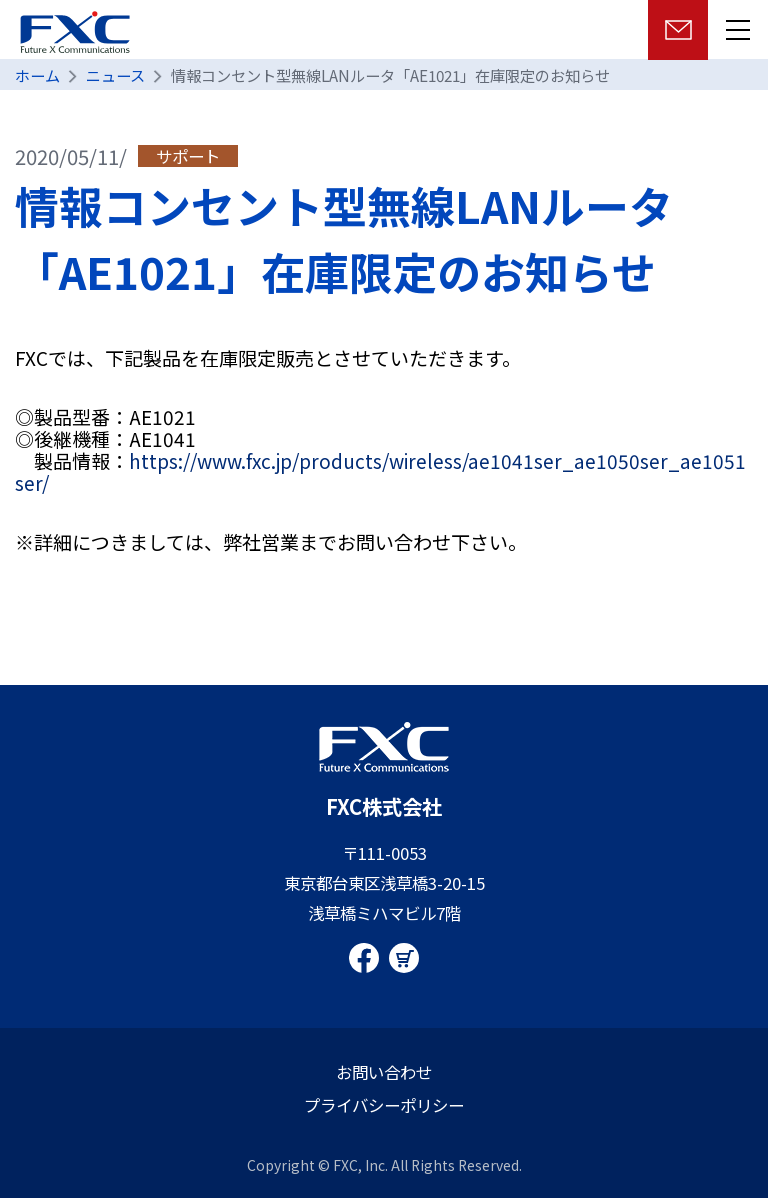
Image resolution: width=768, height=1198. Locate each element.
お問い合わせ (384, 1072)
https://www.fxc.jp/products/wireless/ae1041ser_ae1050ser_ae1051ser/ (380, 471)
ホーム (37, 75)
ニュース (115, 75)
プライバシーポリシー (384, 1105)
